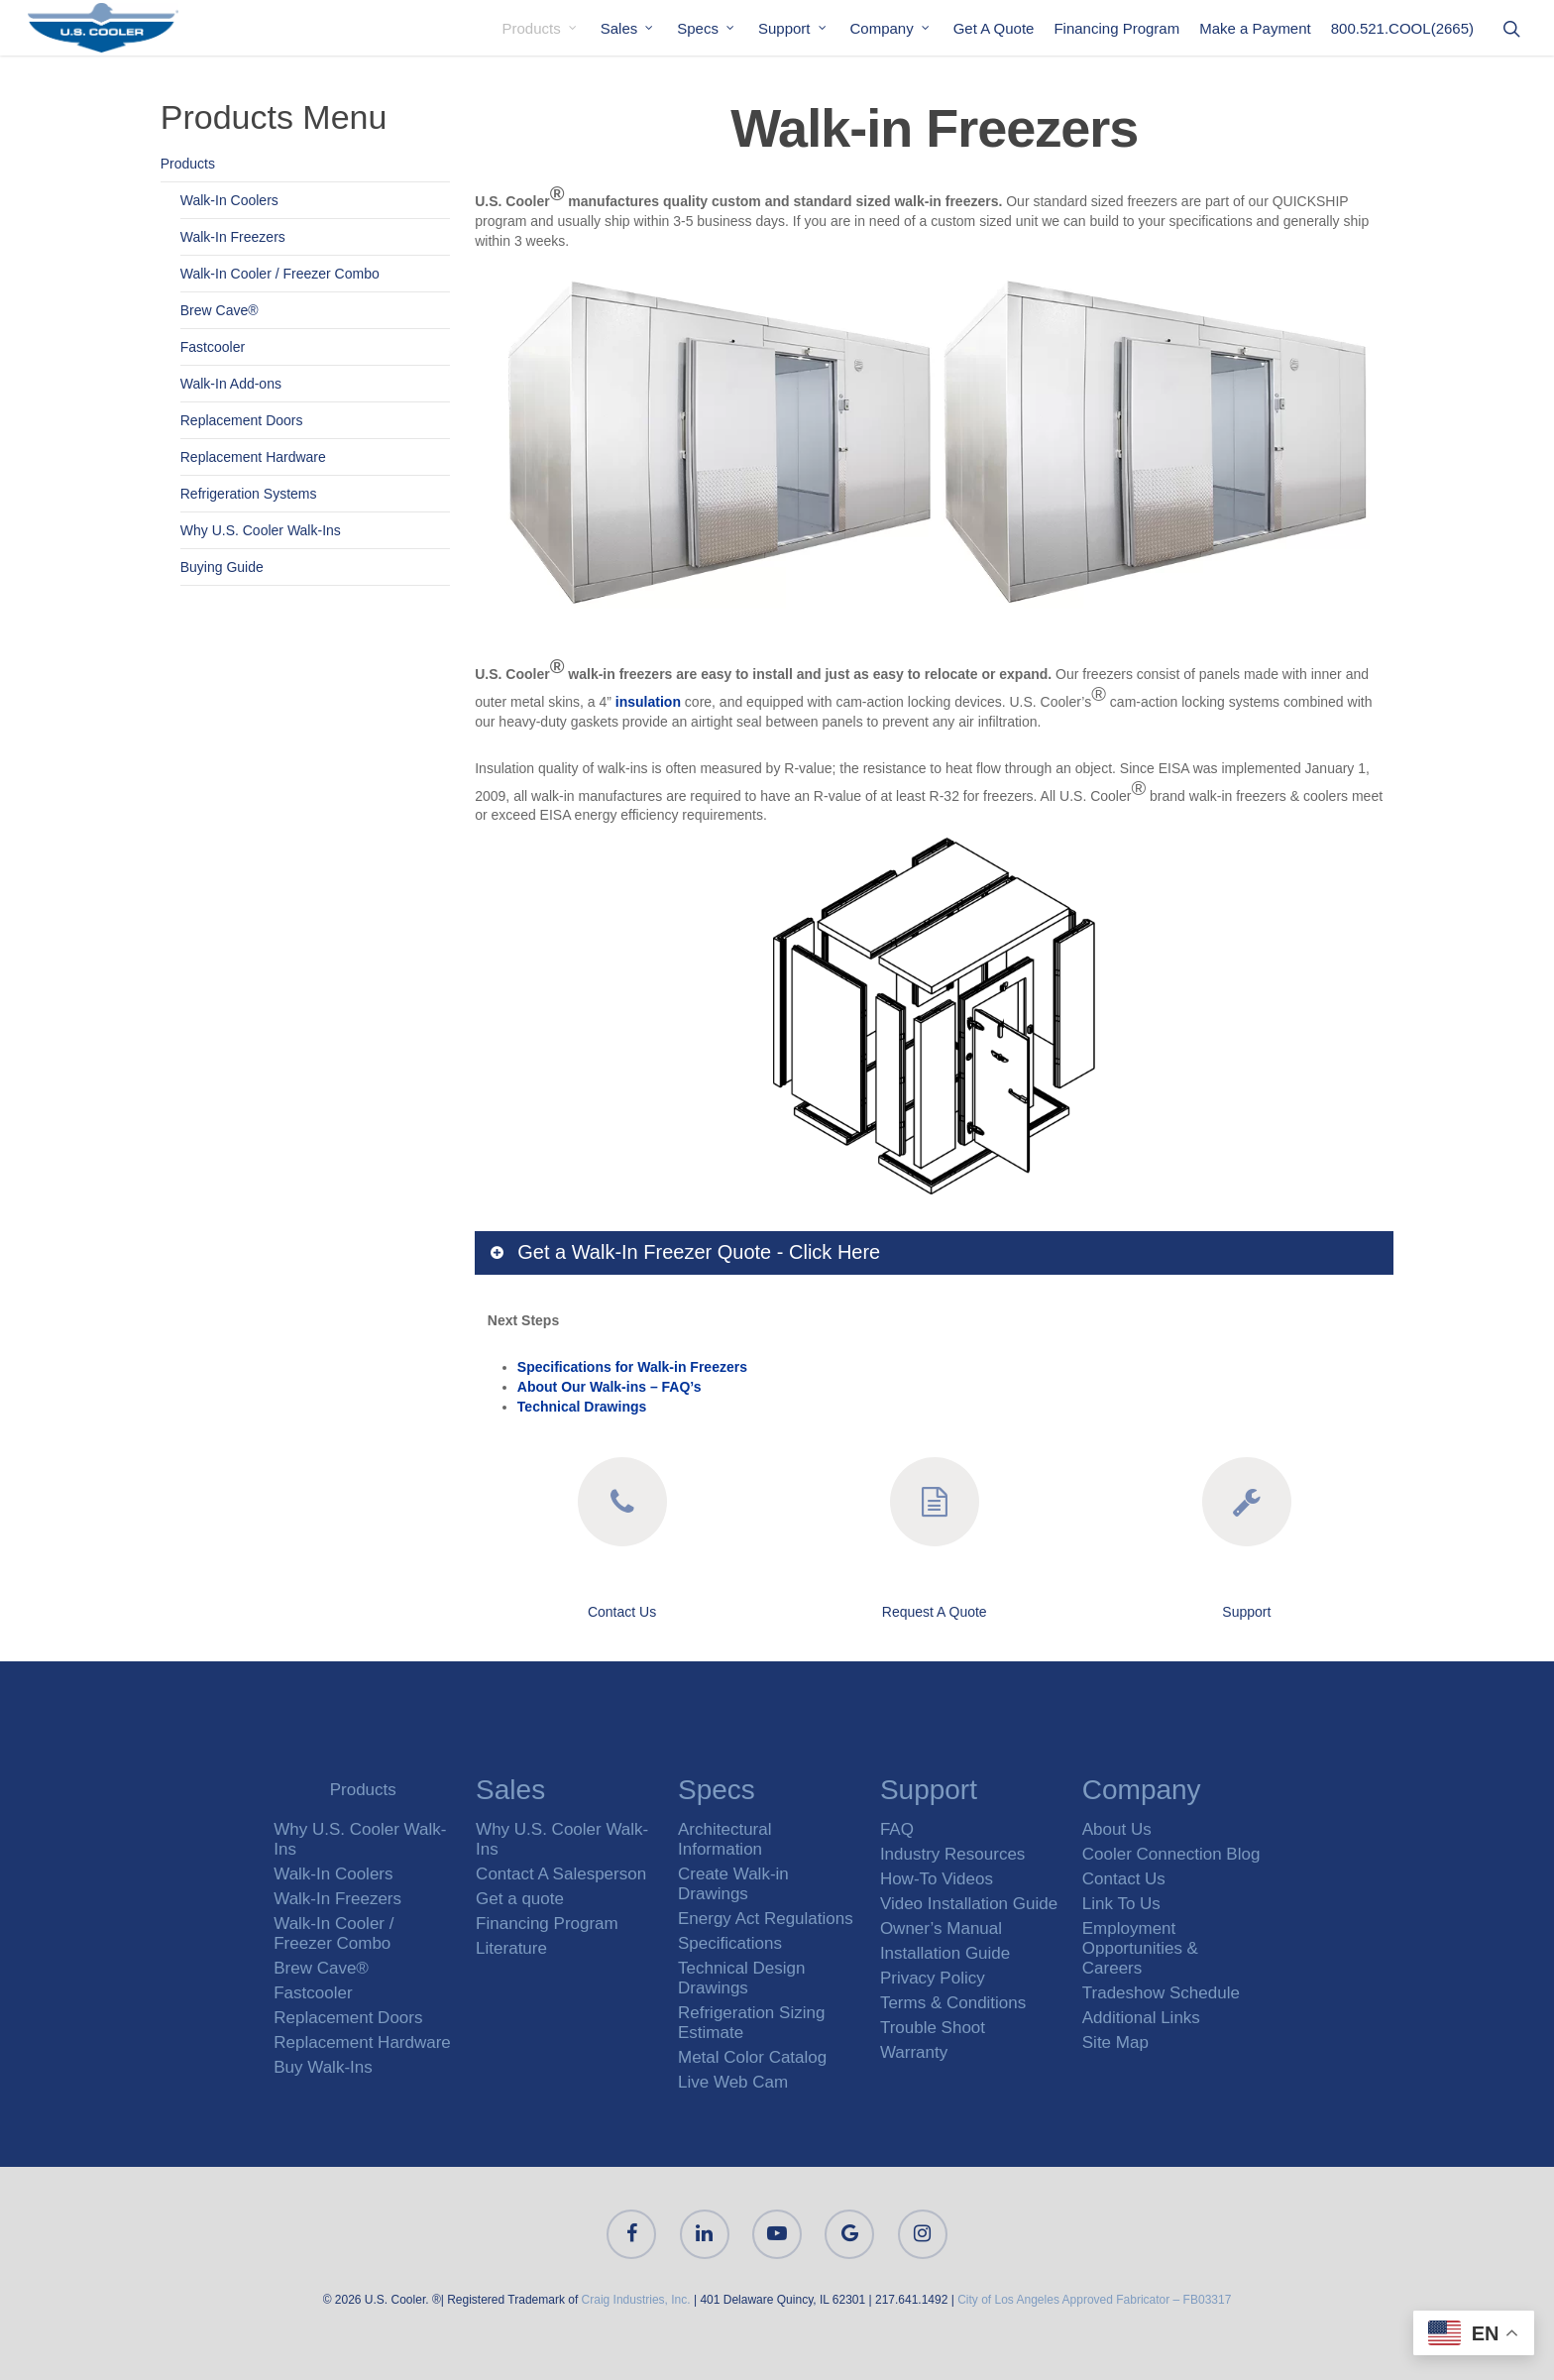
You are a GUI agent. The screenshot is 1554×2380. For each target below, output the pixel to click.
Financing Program (1116, 28)
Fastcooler (212, 347)
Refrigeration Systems (248, 494)
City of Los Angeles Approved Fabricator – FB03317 (1094, 2300)
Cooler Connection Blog (1171, 1854)
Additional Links (1141, 2017)
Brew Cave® (219, 310)
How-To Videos (936, 1879)
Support (793, 28)
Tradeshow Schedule (1161, 1992)
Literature (511, 1948)
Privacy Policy (932, 1978)
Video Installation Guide (968, 1903)
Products (540, 28)
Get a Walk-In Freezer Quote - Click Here (684, 1252)
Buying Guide (222, 567)
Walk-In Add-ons (230, 384)
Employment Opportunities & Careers (1140, 1948)
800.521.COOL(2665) (1402, 28)
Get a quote (520, 1898)
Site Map (1115, 2042)
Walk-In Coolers (229, 200)
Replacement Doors (241, 420)
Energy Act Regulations (765, 1918)
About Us (1117, 1829)
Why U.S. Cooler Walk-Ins (260, 530)
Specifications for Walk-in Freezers (632, 1367)
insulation (648, 702)
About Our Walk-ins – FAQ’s (609, 1387)
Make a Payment (1255, 28)
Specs (706, 28)
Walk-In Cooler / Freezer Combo (280, 274)
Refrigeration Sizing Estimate (751, 2022)
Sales (628, 28)
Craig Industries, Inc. (636, 2300)
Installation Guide (945, 1953)
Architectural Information (724, 1839)
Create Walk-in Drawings (733, 1884)
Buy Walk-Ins (323, 2067)
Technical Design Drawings (742, 1978)
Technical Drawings (581, 1407)
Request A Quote (934, 1612)
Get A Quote (994, 28)
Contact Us (622, 1612)
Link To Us (1121, 1903)
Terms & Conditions (953, 2002)
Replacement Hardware (253, 457)
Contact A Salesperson (561, 1874)
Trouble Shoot (932, 2027)
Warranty (913, 2052)
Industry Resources (952, 1854)
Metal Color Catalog (752, 2057)
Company (891, 28)
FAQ (897, 1829)
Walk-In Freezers (232, 237)
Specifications (730, 1943)
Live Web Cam (733, 2082)
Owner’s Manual (941, 1928)
